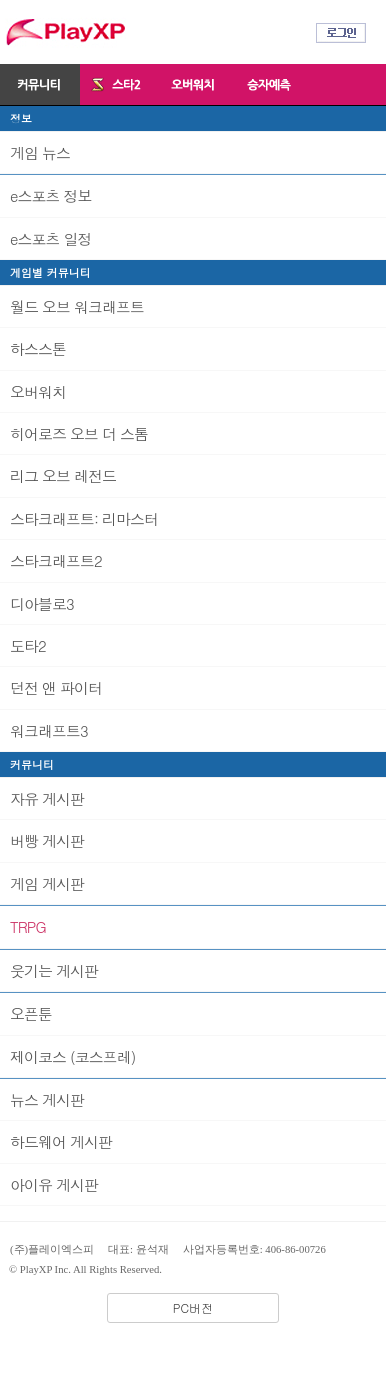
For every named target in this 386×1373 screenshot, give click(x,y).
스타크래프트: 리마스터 (84, 518)
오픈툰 (31, 1013)
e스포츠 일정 (50, 238)
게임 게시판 (47, 883)
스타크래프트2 (56, 560)
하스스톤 (38, 348)
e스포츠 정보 (50, 195)
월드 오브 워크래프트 (77, 306)
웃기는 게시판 (54, 970)
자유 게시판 (47, 798)
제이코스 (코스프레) (72, 1056)
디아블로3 (42, 603)
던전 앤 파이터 (56, 687)
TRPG (28, 926)
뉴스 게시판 (47, 1099)
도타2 (28, 645)
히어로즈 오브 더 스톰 (79, 433)
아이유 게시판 (54, 1184)
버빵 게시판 (47, 840)
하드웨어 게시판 (61, 1141)
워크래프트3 (49, 730)
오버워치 (38, 391)
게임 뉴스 (40, 152)
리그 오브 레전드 (63, 475)
